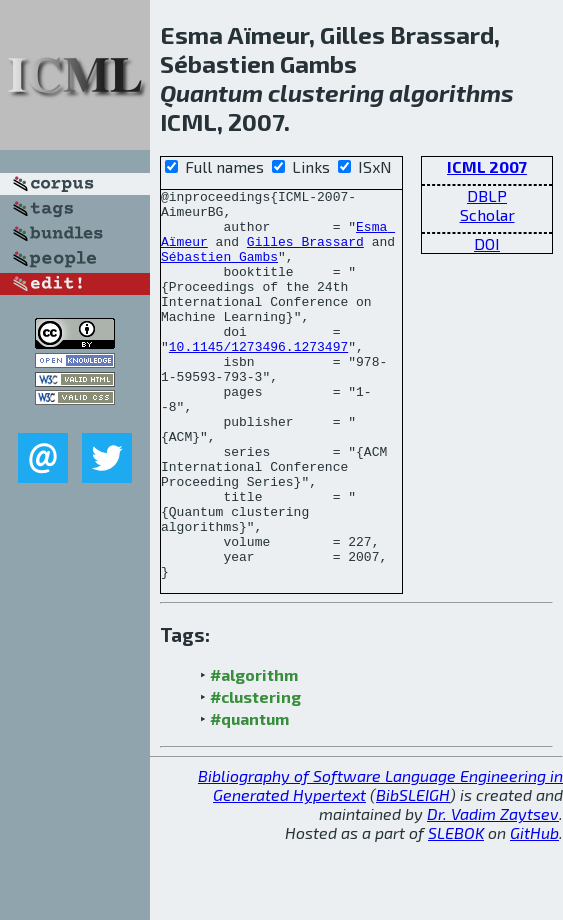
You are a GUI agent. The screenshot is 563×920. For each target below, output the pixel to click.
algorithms (451, 92)
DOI (487, 243)
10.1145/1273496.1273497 (258, 379)
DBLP (487, 195)
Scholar (487, 214)
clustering (326, 92)
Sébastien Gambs (219, 271)
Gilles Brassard (305, 253)
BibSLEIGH (413, 872)
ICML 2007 (487, 166)
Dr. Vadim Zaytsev (493, 891)
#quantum (249, 796)
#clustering (255, 774)
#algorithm (254, 752)
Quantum (211, 92)
